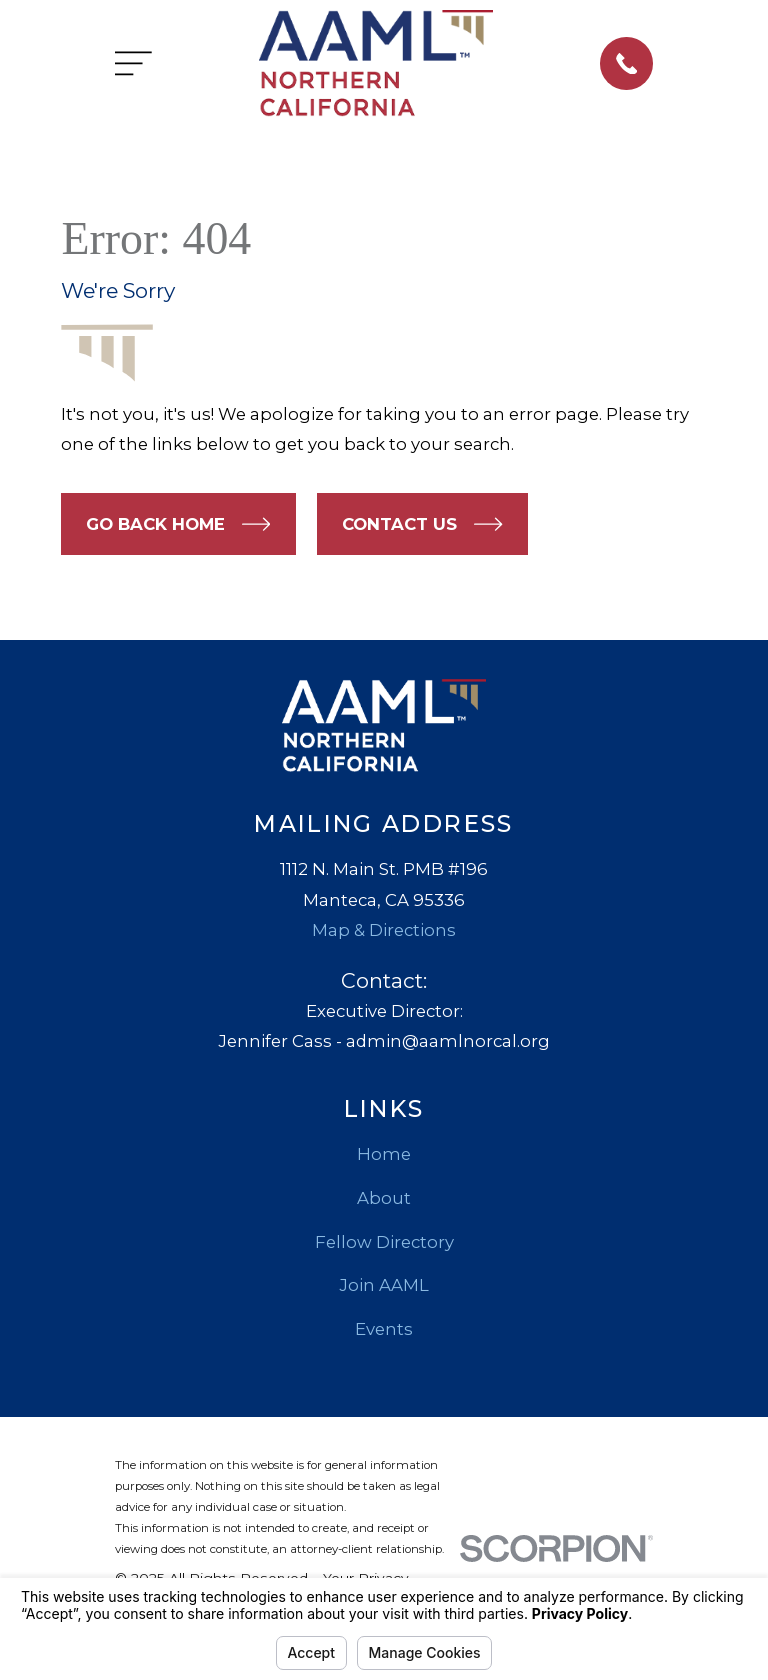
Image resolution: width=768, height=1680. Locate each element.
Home (384, 1154)
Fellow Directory (384, 1242)
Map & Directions (384, 930)
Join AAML (384, 1285)
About (384, 1198)
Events (384, 1329)
